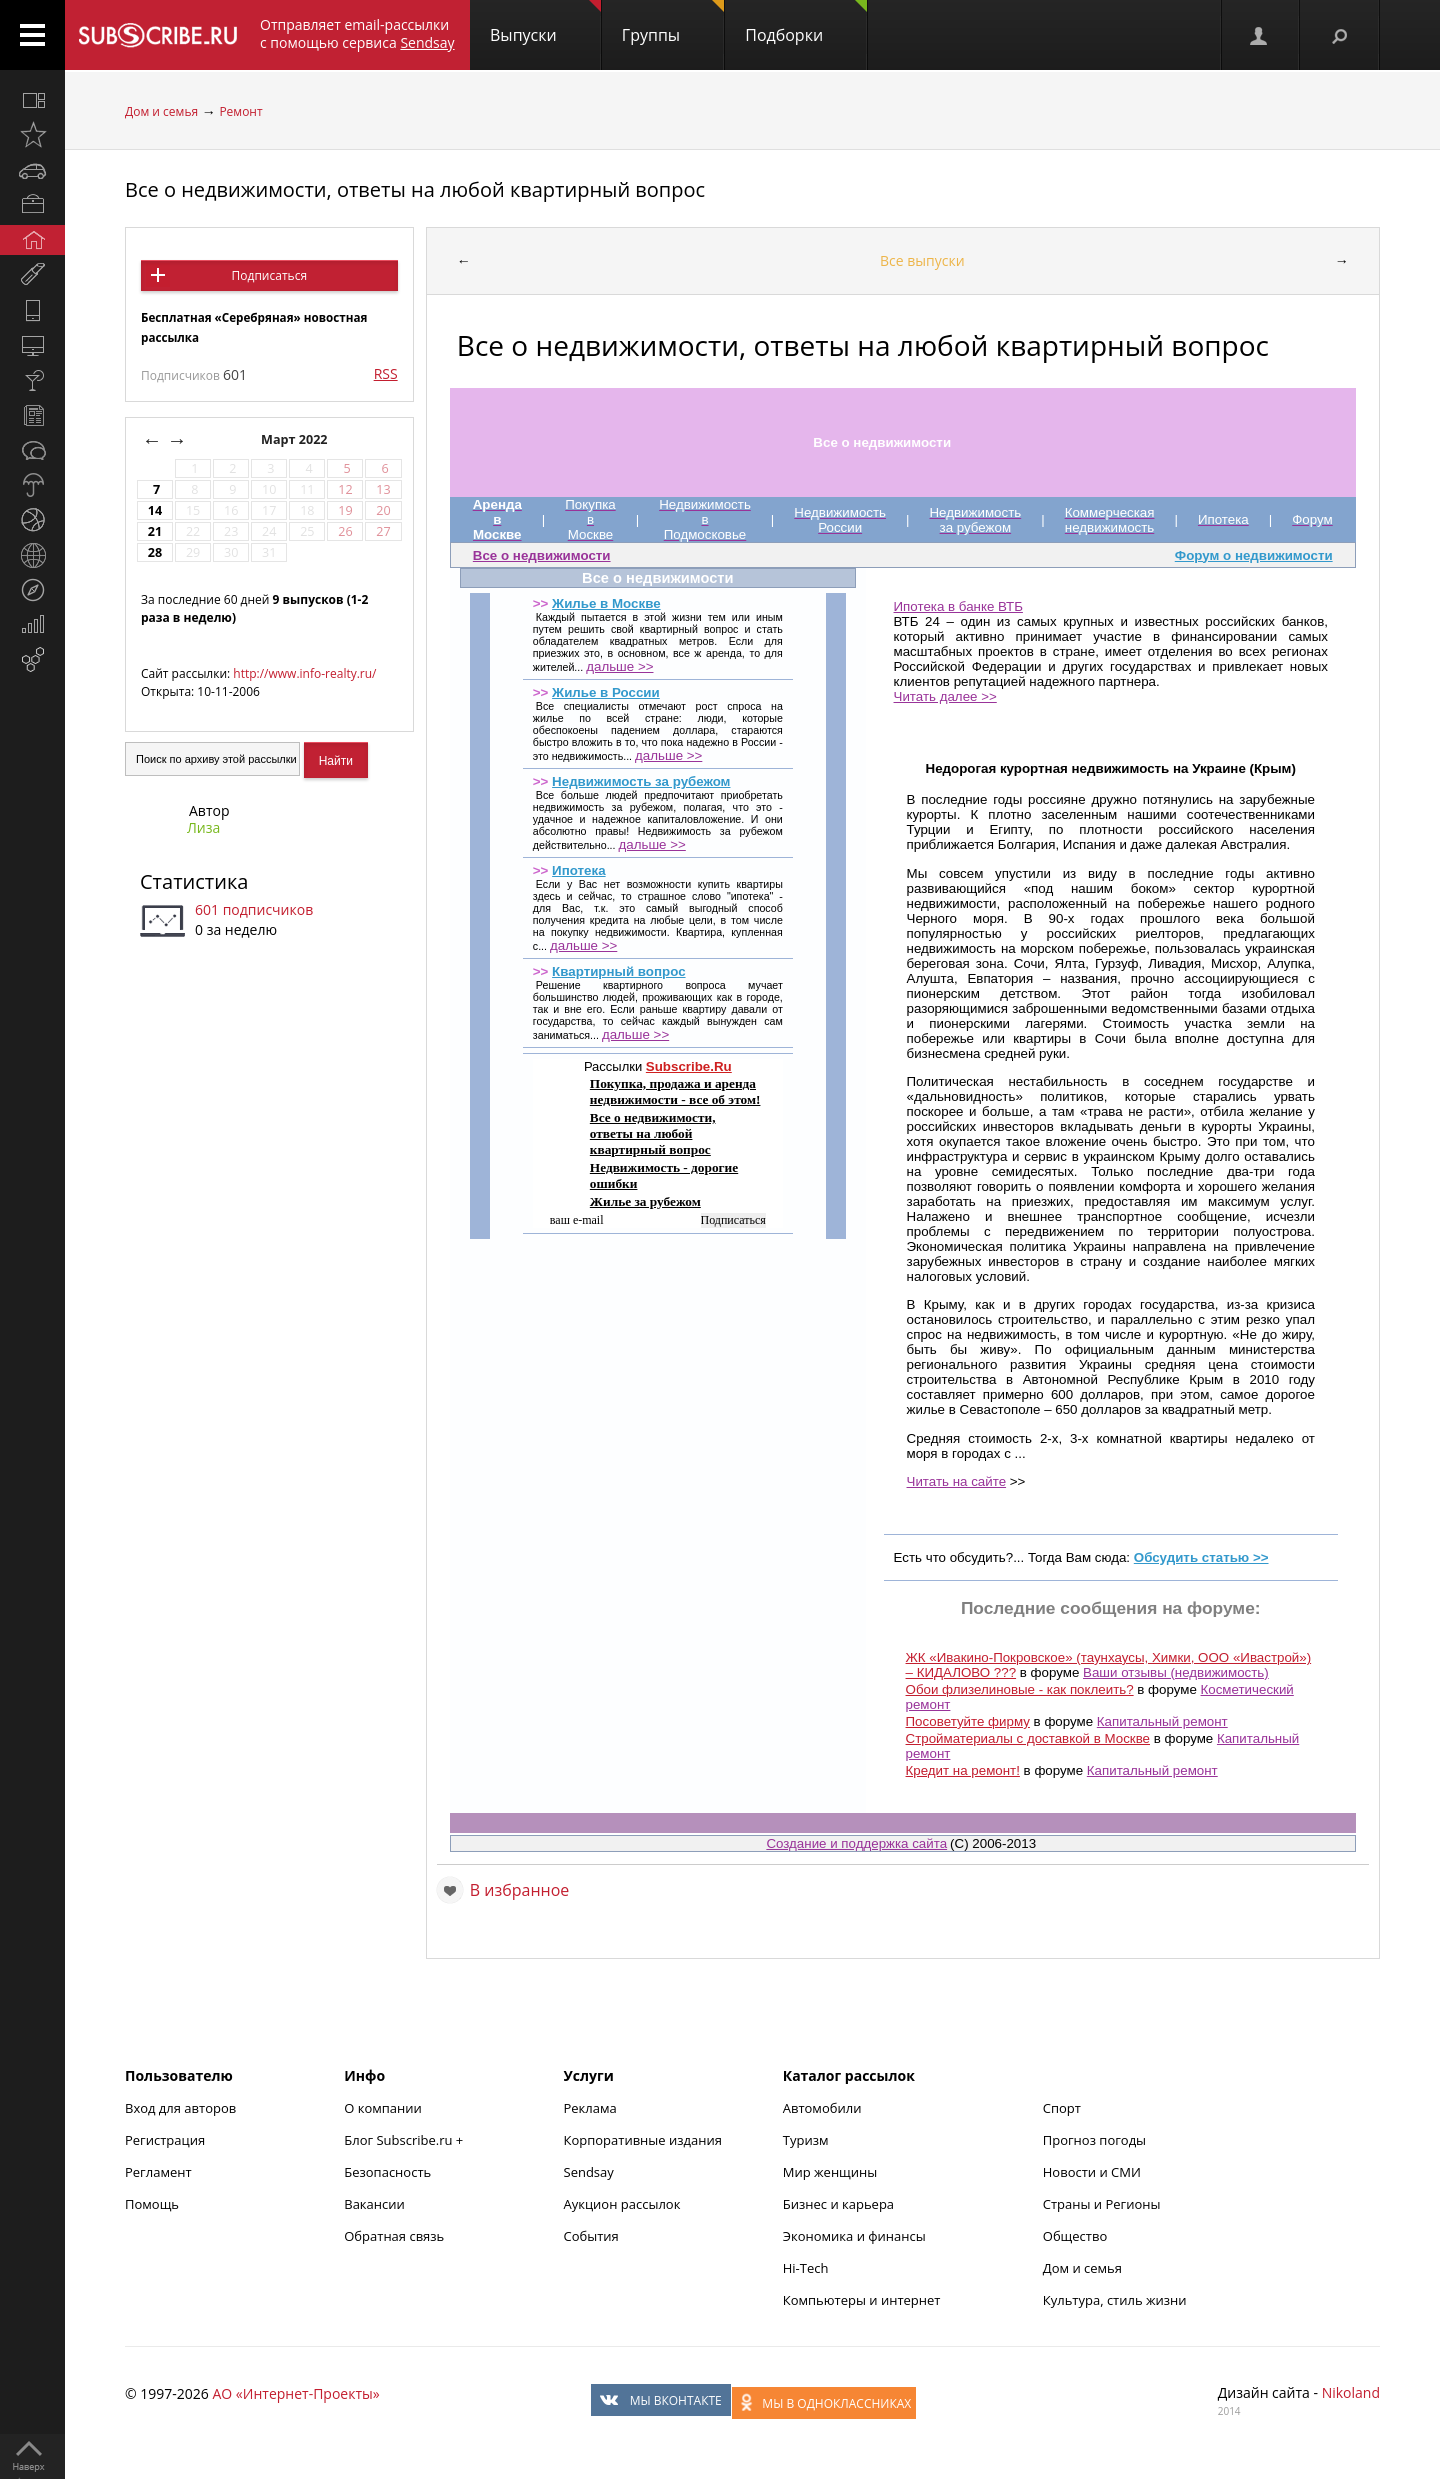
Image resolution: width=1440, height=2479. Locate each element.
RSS (386, 373)
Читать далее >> (945, 696)
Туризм (806, 2140)
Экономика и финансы (854, 2236)
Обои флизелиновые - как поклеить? (1020, 1689)
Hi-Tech (806, 2268)
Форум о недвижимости (1254, 555)
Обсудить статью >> (1201, 1557)
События (591, 2236)
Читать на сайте (957, 1481)
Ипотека (578, 870)
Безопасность (387, 2172)
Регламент (158, 2172)
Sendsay (589, 2172)
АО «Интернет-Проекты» (295, 2393)
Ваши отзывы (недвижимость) (1176, 1672)
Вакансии (374, 2204)
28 (155, 552)
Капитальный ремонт (1162, 1721)
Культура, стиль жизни (1115, 2300)
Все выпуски (922, 260)
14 (155, 510)
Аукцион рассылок (622, 2204)
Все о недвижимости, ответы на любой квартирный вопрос (415, 189)
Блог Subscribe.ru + (405, 2140)
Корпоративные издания (643, 2140)
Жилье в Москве (606, 603)
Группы (673, 23)
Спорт (1062, 2108)
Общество (1075, 2236)
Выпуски (545, 23)
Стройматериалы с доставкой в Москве (1028, 1738)
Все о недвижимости (542, 555)
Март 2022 (296, 439)
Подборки (806, 23)
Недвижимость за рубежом (641, 781)
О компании (383, 2108)
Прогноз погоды (1094, 2140)
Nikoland (1351, 2392)
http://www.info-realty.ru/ (304, 673)
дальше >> (619, 666)
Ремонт (240, 111)
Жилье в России (606, 692)
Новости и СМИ (1092, 2172)
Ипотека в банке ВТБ (958, 606)
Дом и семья (161, 111)
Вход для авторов (180, 2108)
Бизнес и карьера (838, 2204)
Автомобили (822, 2108)
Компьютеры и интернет (862, 2300)
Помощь (152, 2204)
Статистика (194, 881)
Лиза (203, 827)
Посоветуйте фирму (968, 1721)
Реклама (590, 2108)
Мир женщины (830, 2172)
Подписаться (269, 275)
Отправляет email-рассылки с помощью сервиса (357, 33)
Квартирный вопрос (618, 971)
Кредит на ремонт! (963, 1770)
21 (155, 531)
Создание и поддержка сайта (856, 1843)
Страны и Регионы (1102, 2204)
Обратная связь (394, 2236)
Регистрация (165, 2140)
